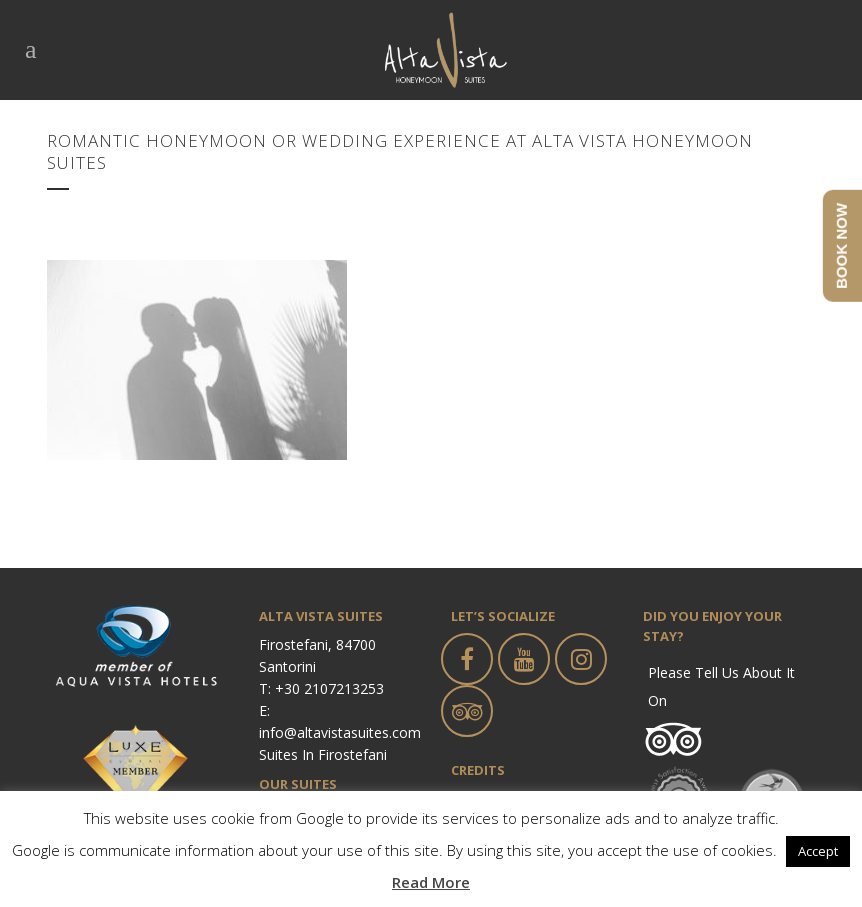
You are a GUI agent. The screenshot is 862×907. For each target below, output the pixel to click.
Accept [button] (818, 851)
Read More (431, 882)
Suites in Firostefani (323, 754)
